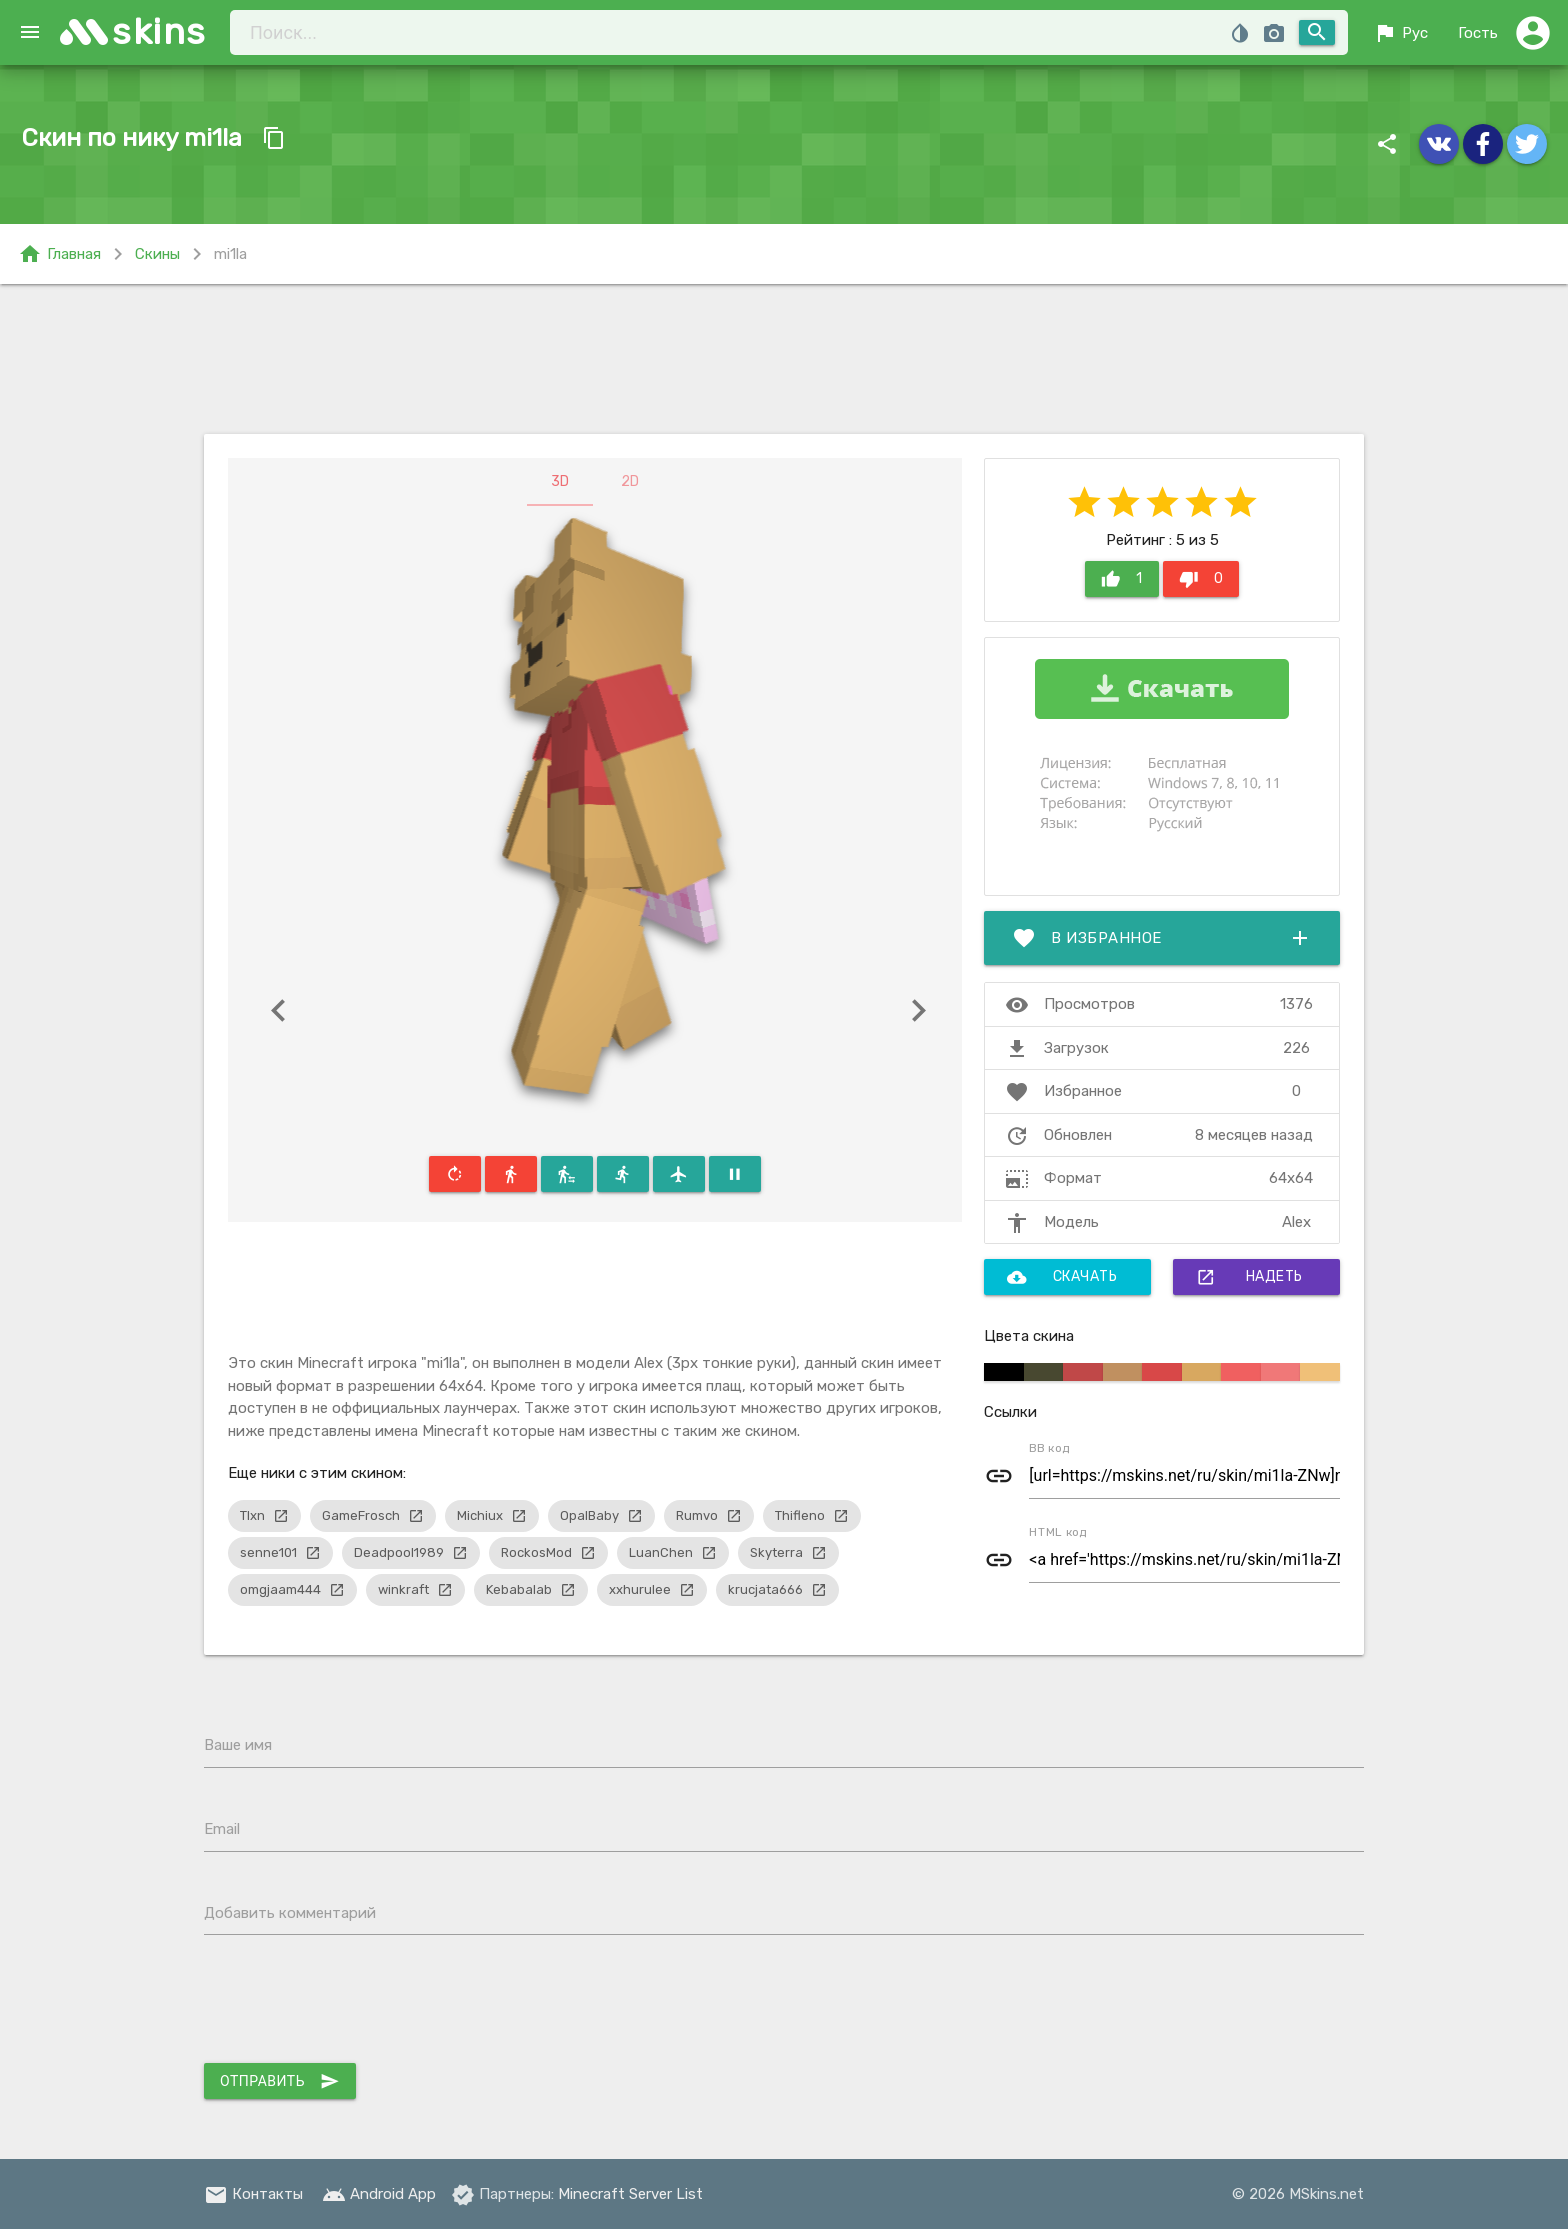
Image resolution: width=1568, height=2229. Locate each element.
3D (560, 481)
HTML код (1058, 1532)
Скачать (1062, 1277)
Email (222, 1829)
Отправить (280, 2081)
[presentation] (356, 2004)
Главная (59, 254)
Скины (157, 254)
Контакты (253, 2194)
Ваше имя (238, 1745)
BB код (1049, 1448)
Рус (1400, 33)
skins (159, 31)
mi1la (230, 254)
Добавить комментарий (290, 1913)
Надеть (1249, 1277)
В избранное (1162, 938)
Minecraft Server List (630, 2194)
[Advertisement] (784, 359)
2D (630, 481)
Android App (379, 2194)
